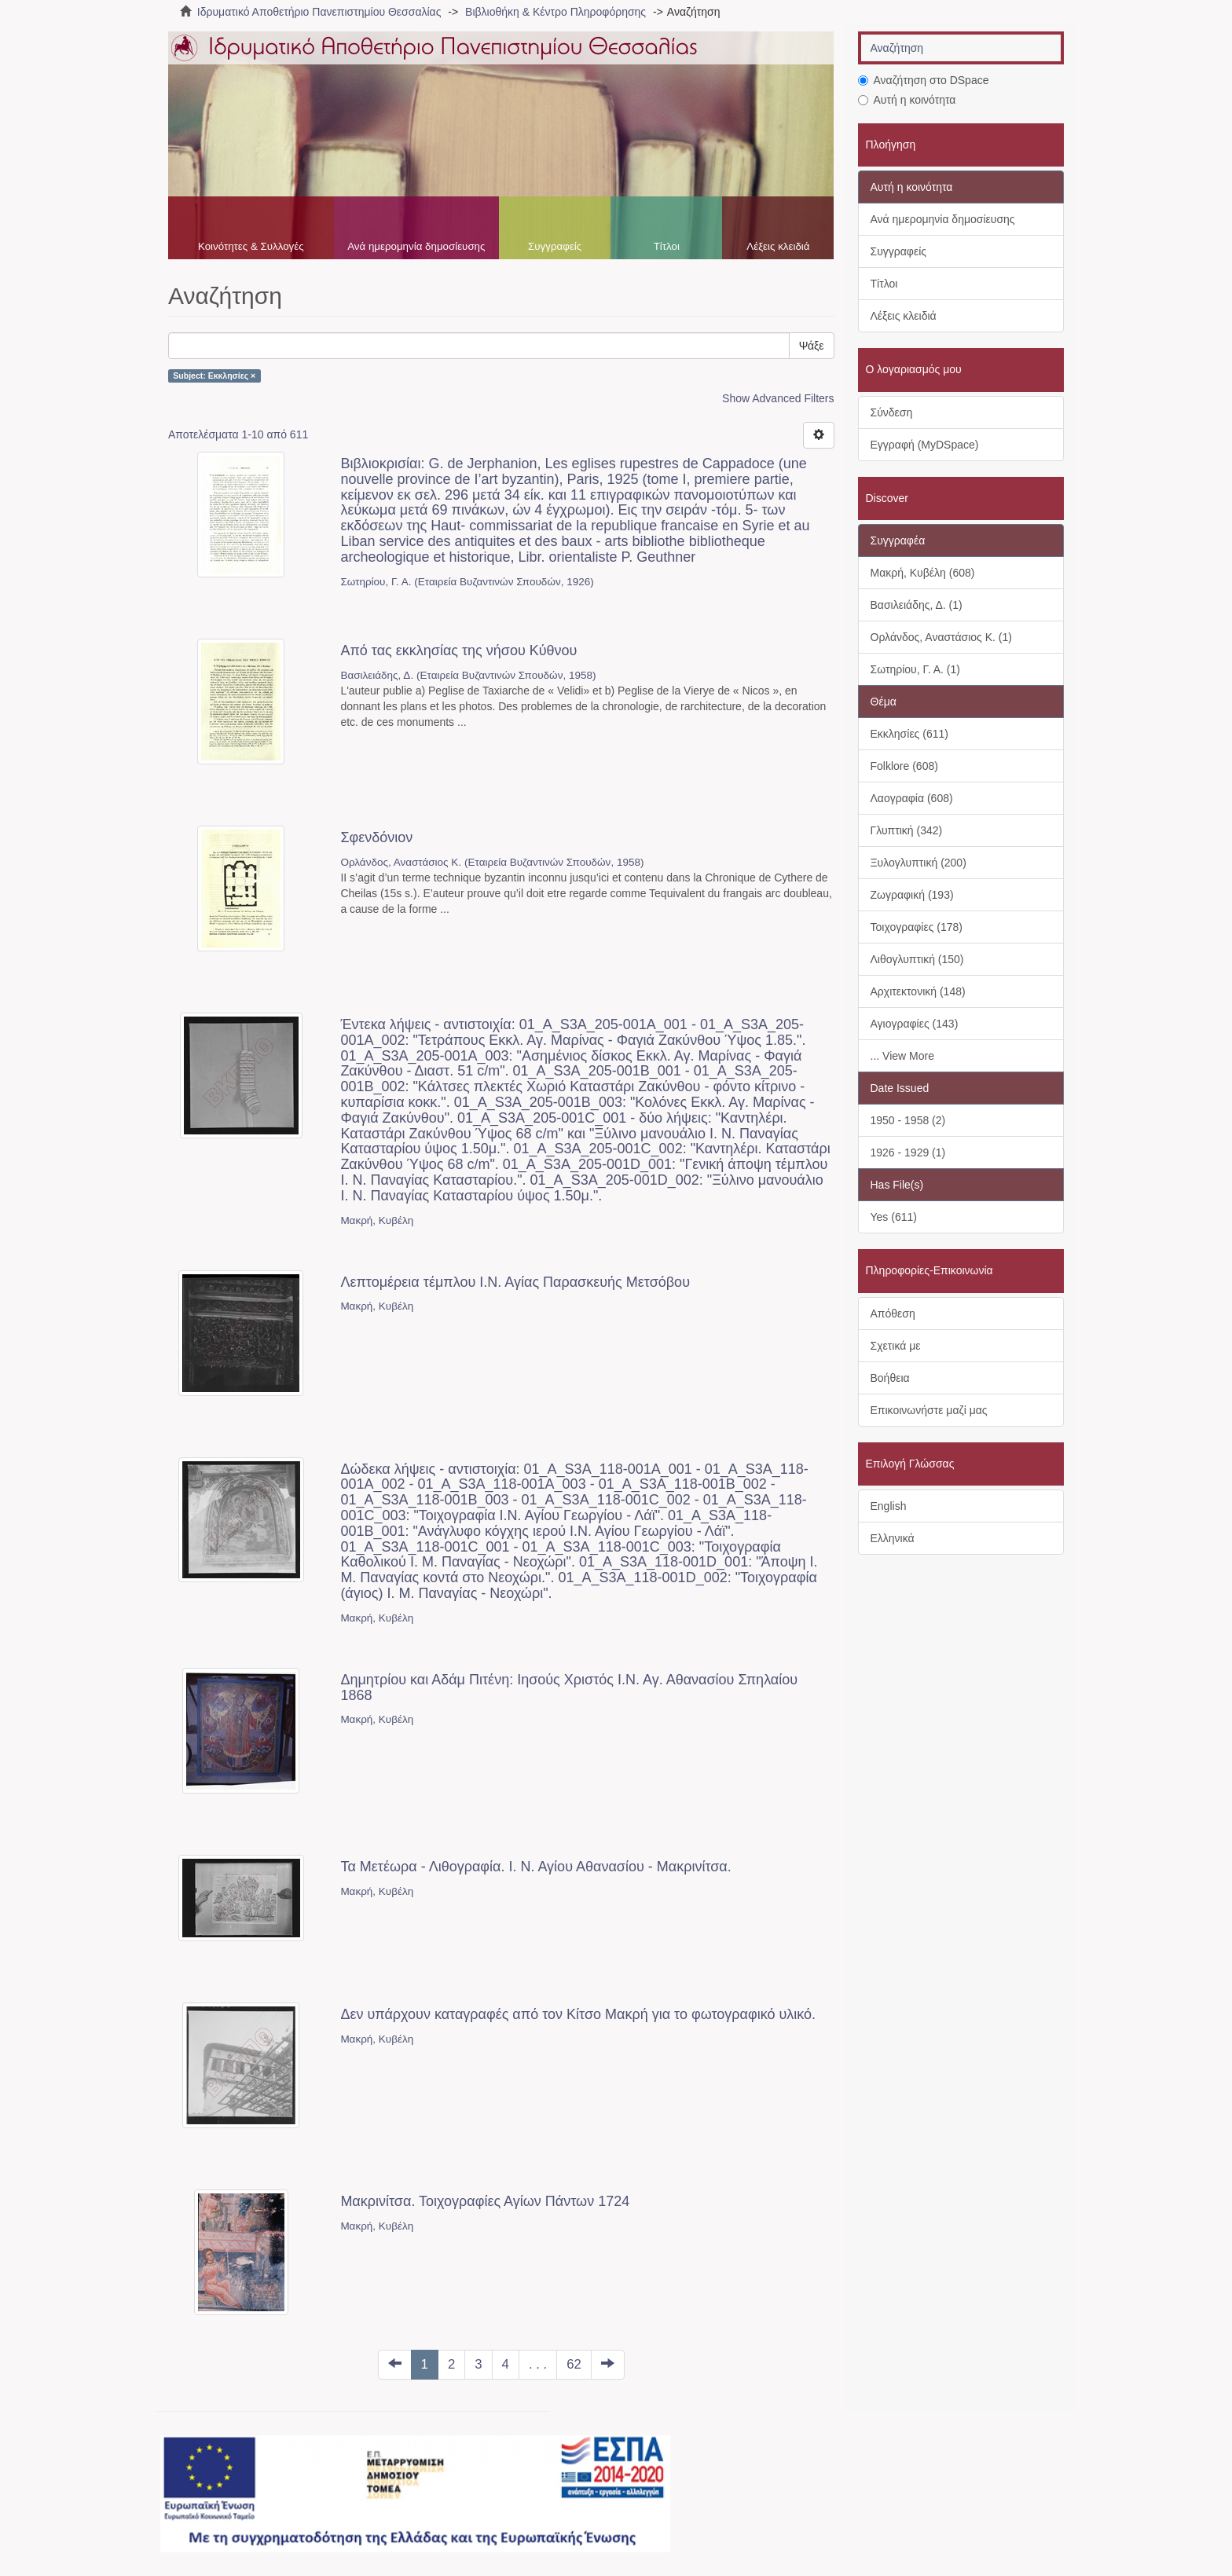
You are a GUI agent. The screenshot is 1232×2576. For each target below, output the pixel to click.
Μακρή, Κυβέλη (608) (923, 572)
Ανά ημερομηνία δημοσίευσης (416, 246)
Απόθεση (893, 1313)
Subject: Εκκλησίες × (214, 375)
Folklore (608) (904, 766)
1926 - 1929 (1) (908, 1152)
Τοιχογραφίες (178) (916, 927)
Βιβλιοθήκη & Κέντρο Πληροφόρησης (555, 11)
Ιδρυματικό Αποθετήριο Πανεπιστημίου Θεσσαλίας (319, 11)
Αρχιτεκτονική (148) (918, 991)
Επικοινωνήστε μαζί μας (929, 1410)
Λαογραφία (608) (912, 798)
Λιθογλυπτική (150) (917, 959)
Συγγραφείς (554, 246)
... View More (902, 1056)
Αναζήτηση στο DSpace (923, 80)
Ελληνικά (893, 1538)
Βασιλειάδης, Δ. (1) (916, 605)
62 (573, 2364)
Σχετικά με (896, 1345)
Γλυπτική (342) (907, 830)
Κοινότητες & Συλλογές (251, 246)
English (889, 1506)
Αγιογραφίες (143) (915, 1023)
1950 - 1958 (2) (908, 1120)
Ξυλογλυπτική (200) (918, 862)
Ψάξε (811, 345)
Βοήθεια (890, 1378)
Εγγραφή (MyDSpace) (925, 444)
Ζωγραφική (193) (912, 895)
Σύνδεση (892, 412)
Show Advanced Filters (778, 398)
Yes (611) (894, 1217)
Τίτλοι (667, 246)
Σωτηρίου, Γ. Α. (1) (915, 669)
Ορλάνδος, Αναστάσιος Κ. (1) (941, 637)
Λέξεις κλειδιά (777, 246)
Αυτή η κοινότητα (907, 99)
